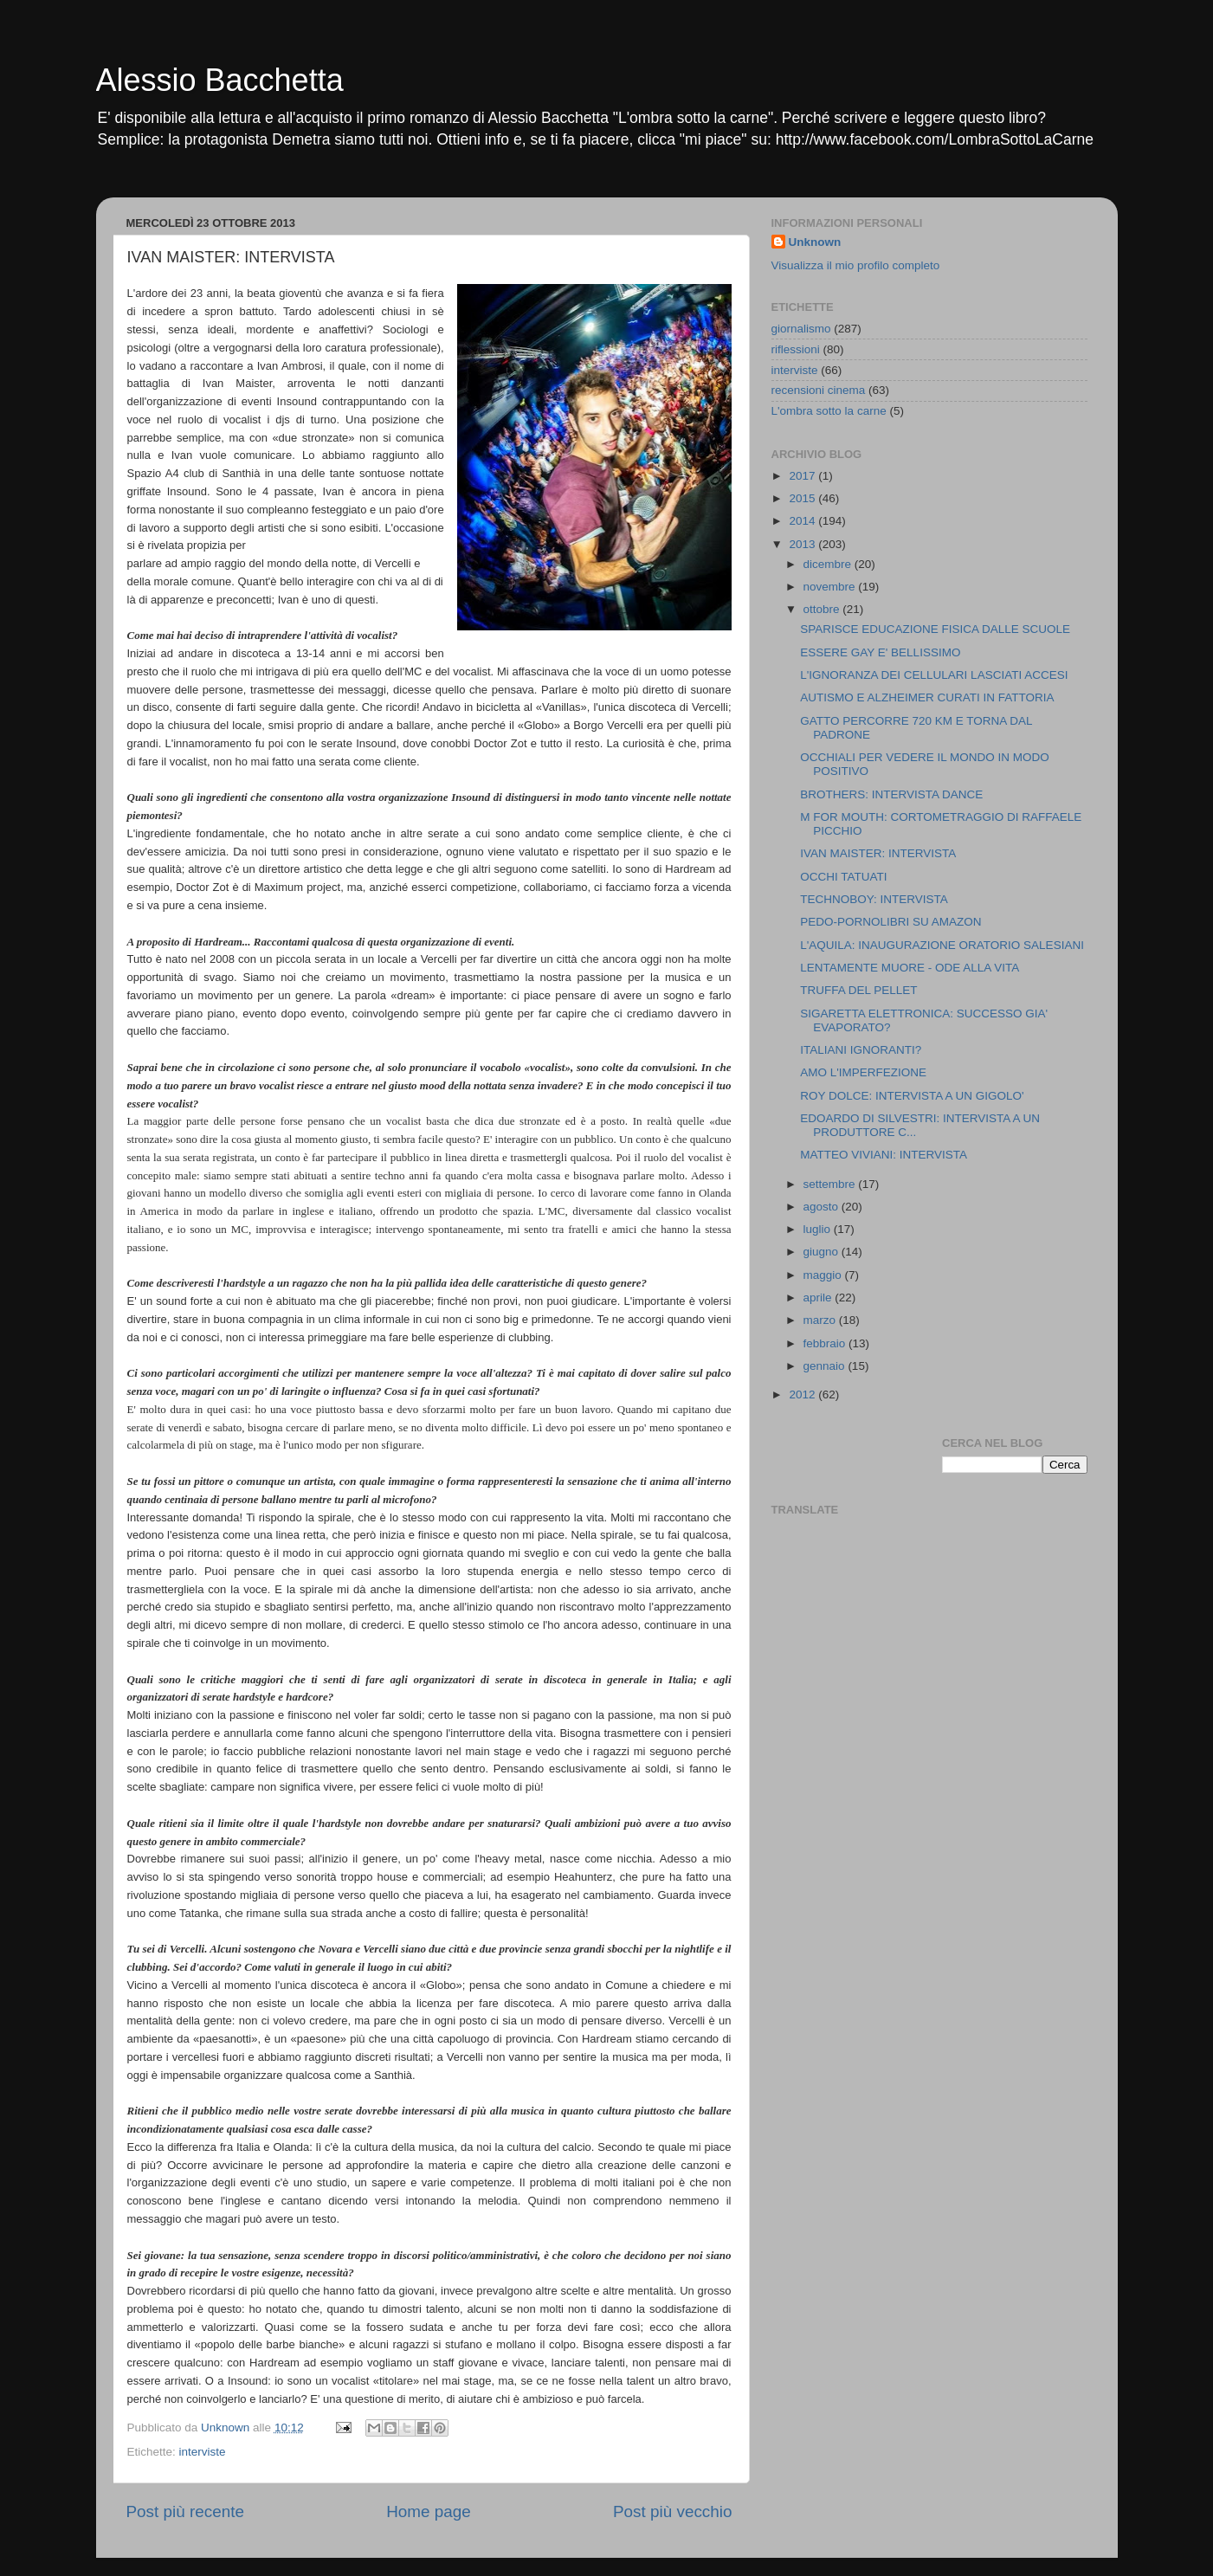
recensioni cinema (818, 390)
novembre (831, 586)
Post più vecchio (672, 2511)
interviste (202, 2451)
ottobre (823, 609)
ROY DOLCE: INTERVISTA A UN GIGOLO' (911, 1095)
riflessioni (795, 349)
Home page (428, 2511)
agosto (822, 1206)
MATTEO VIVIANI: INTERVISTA (883, 1154)
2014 (803, 520)
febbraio (826, 1343)
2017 (803, 475)
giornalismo (801, 328)
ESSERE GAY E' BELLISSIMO (880, 652)
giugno (822, 1251)
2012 (803, 1394)
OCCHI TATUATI (843, 876)
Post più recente (185, 2511)
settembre (831, 1184)
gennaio (825, 1365)
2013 (803, 544)
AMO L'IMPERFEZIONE (863, 1072)
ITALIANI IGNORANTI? (860, 1049)
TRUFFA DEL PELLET (858, 990)
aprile (819, 1297)
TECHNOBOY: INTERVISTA (874, 899)
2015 (803, 498)
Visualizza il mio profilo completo (855, 265)
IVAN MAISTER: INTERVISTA (878, 853)
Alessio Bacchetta (220, 80)
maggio (824, 1275)
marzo (821, 1320)
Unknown (815, 242)
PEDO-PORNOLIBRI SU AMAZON (890, 921)
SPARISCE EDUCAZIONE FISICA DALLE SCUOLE (935, 629)
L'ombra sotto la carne (829, 410)
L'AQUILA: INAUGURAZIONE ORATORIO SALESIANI (942, 945)
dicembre (829, 564)
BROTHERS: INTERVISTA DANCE (891, 794)
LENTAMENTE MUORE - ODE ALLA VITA (909, 967)
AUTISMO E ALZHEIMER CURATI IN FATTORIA (927, 697)
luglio (818, 1229)
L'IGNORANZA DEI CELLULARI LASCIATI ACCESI (934, 674)
